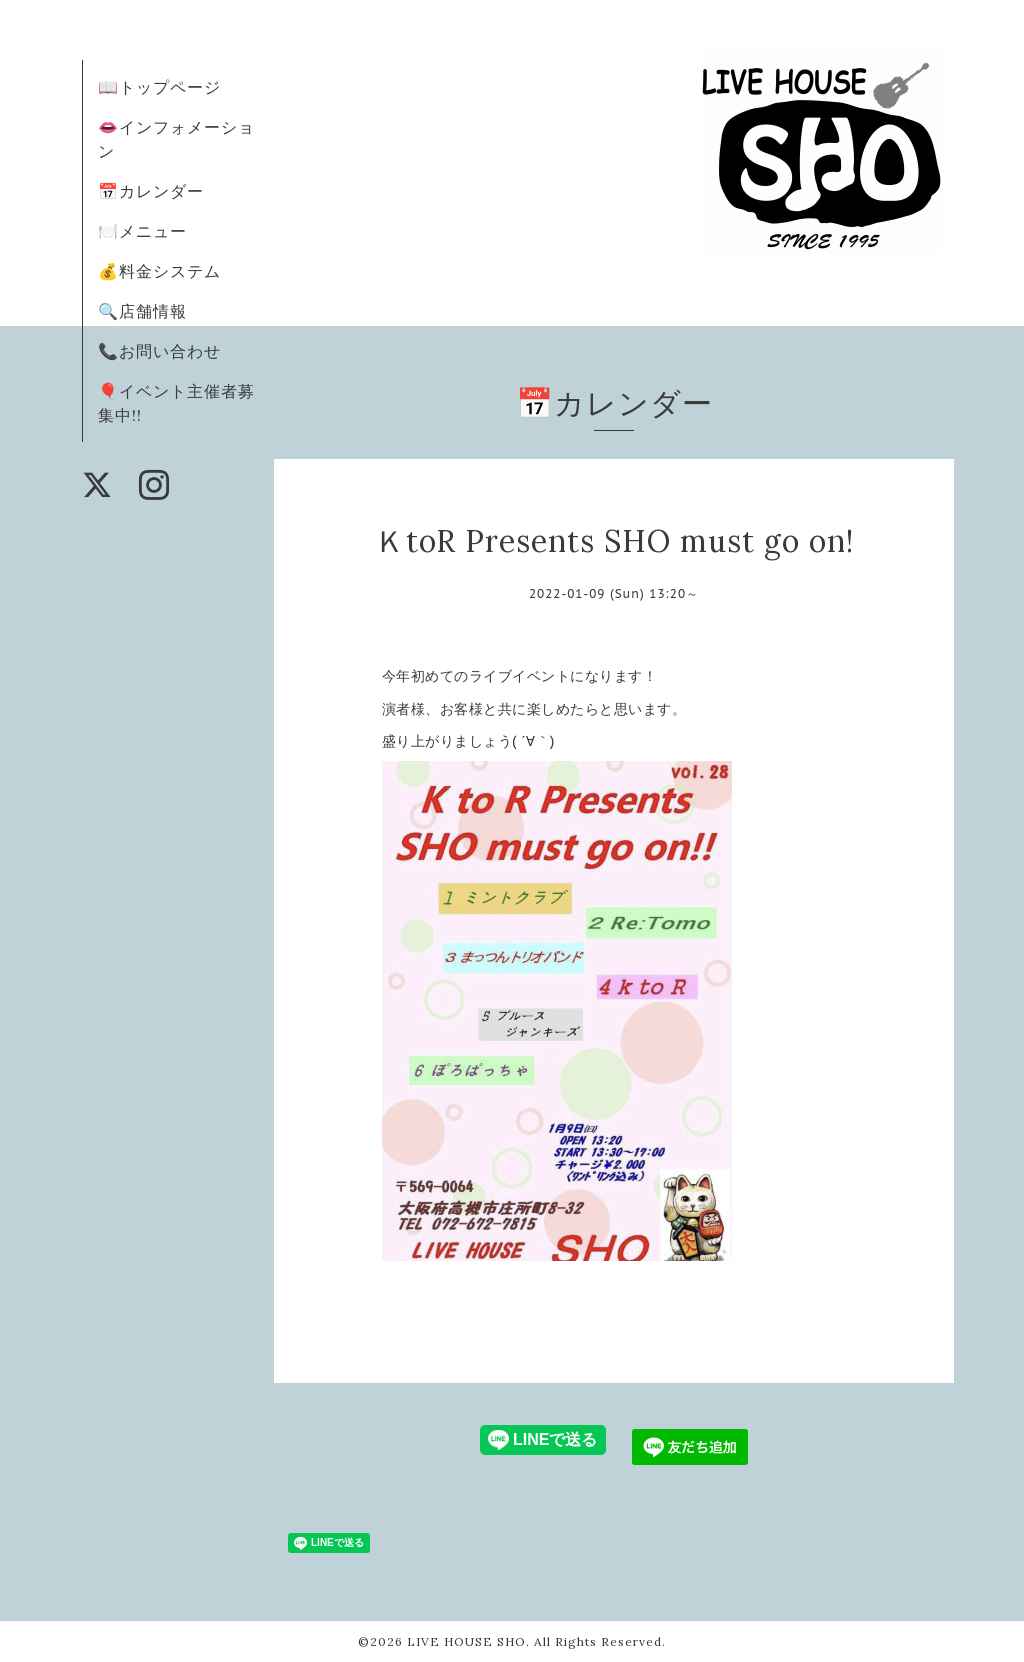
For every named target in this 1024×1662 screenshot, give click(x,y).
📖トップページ (159, 87)
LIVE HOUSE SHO (466, 1641)
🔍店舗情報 (142, 311)
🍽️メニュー (142, 231)
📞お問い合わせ (159, 351)
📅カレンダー (151, 191)
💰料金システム (159, 271)
